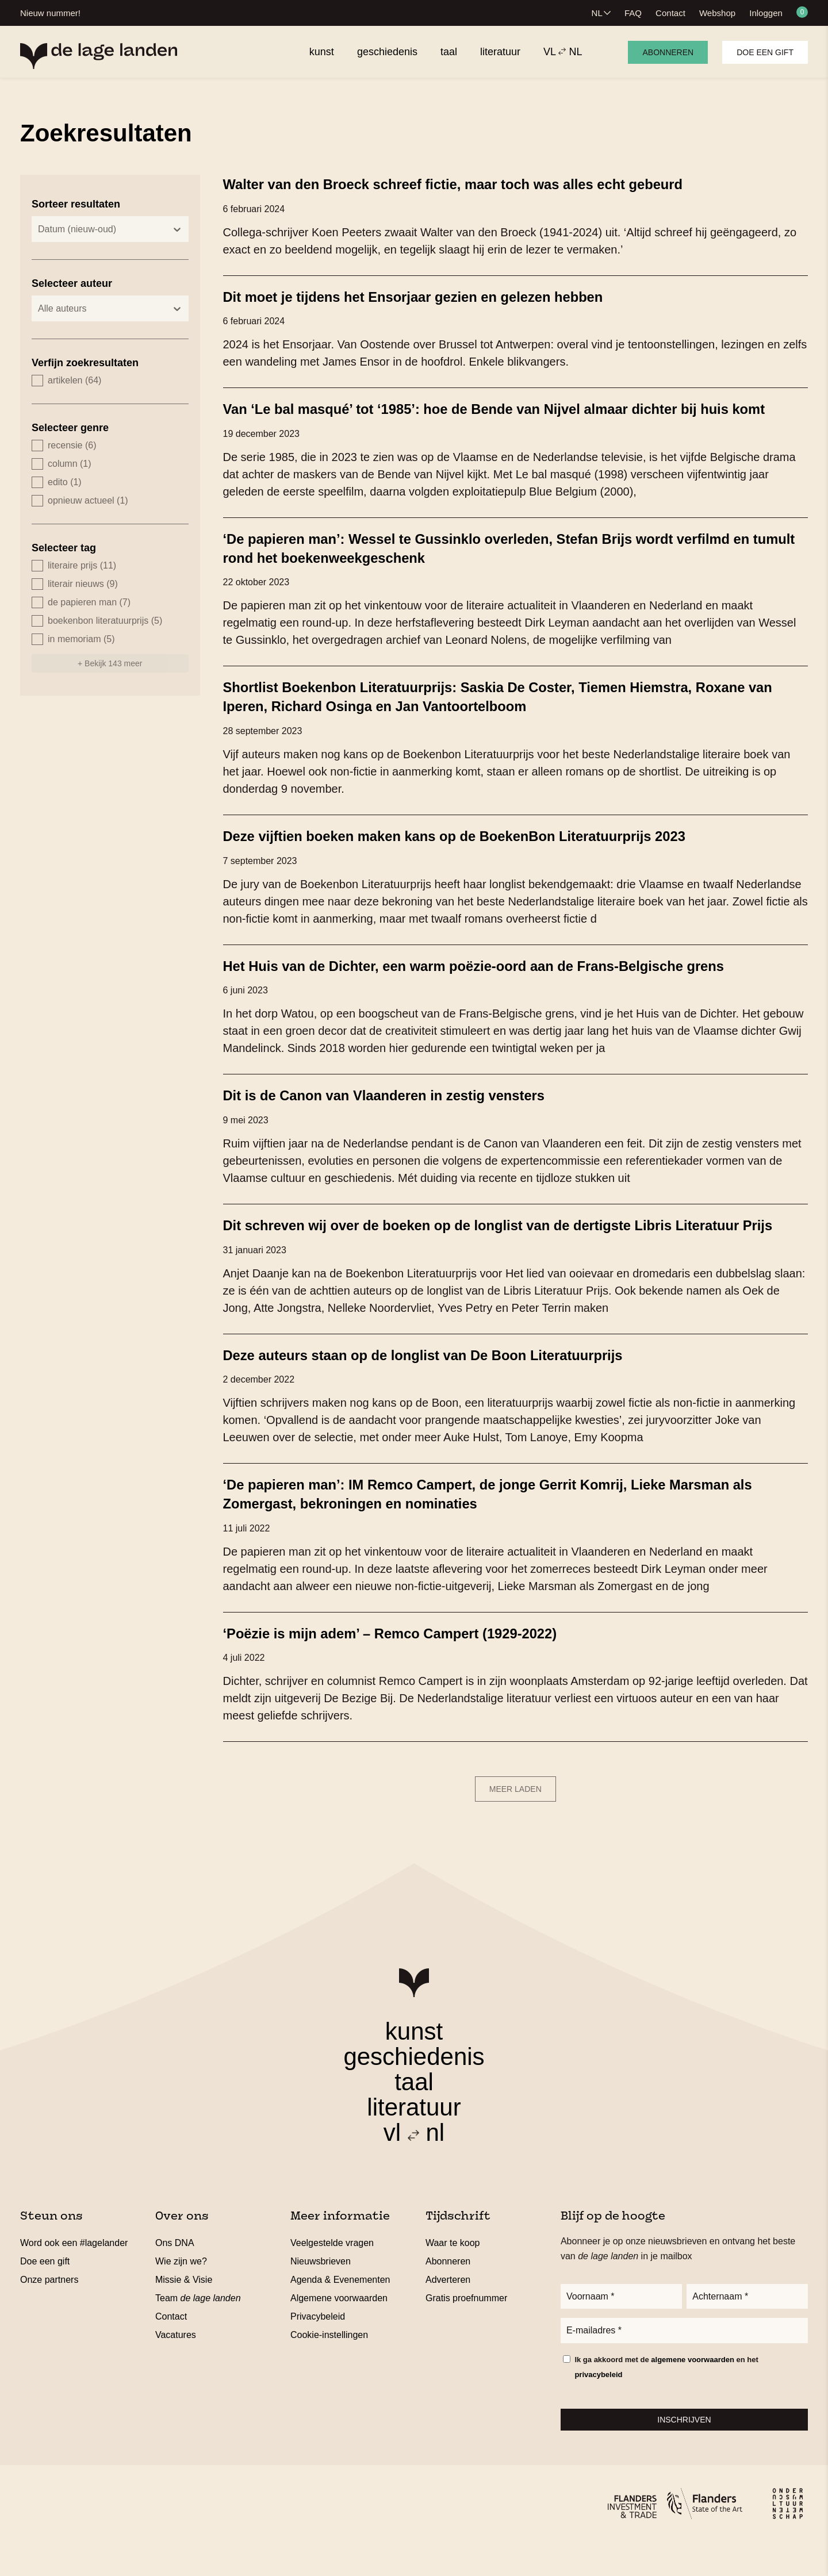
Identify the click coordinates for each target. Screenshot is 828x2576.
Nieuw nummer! (50, 13)
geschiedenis (413, 2087)
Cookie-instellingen (329, 2366)
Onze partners (49, 2311)
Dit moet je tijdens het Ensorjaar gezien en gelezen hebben (431, 296)
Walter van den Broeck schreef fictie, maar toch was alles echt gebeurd (475, 184)
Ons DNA (174, 2274)
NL (597, 13)
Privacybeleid (317, 2347)
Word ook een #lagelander (74, 2274)
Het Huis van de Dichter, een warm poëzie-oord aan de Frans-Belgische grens (498, 980)
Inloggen (766, 13)
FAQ (633, 13)
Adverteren (447, 2311)
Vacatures (175, 2366)
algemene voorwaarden (692, 2393)
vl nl (414, 2163)
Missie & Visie (183, 2311)
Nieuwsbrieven (320, 2292)
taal (414, 2112)
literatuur (414, 2138)
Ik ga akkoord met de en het (666, 2401)
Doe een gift (765, 52)
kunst (414, 2062)
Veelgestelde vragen (332, 2274)
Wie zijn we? (181, 2292)
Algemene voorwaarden (339, 2329)
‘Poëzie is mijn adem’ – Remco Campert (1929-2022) (406, 1664)
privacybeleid (598, 2408)
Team (198, 2329)
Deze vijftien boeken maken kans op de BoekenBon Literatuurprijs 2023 (477, 851)
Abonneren (667, 52)
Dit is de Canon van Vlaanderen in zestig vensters (399, 1110)
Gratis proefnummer (466, 2329)
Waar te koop (452, 2274)
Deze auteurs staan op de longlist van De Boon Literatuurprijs (442, 1387)
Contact (670, 13)
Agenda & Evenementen (340, 2311)
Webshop (717, 13)
